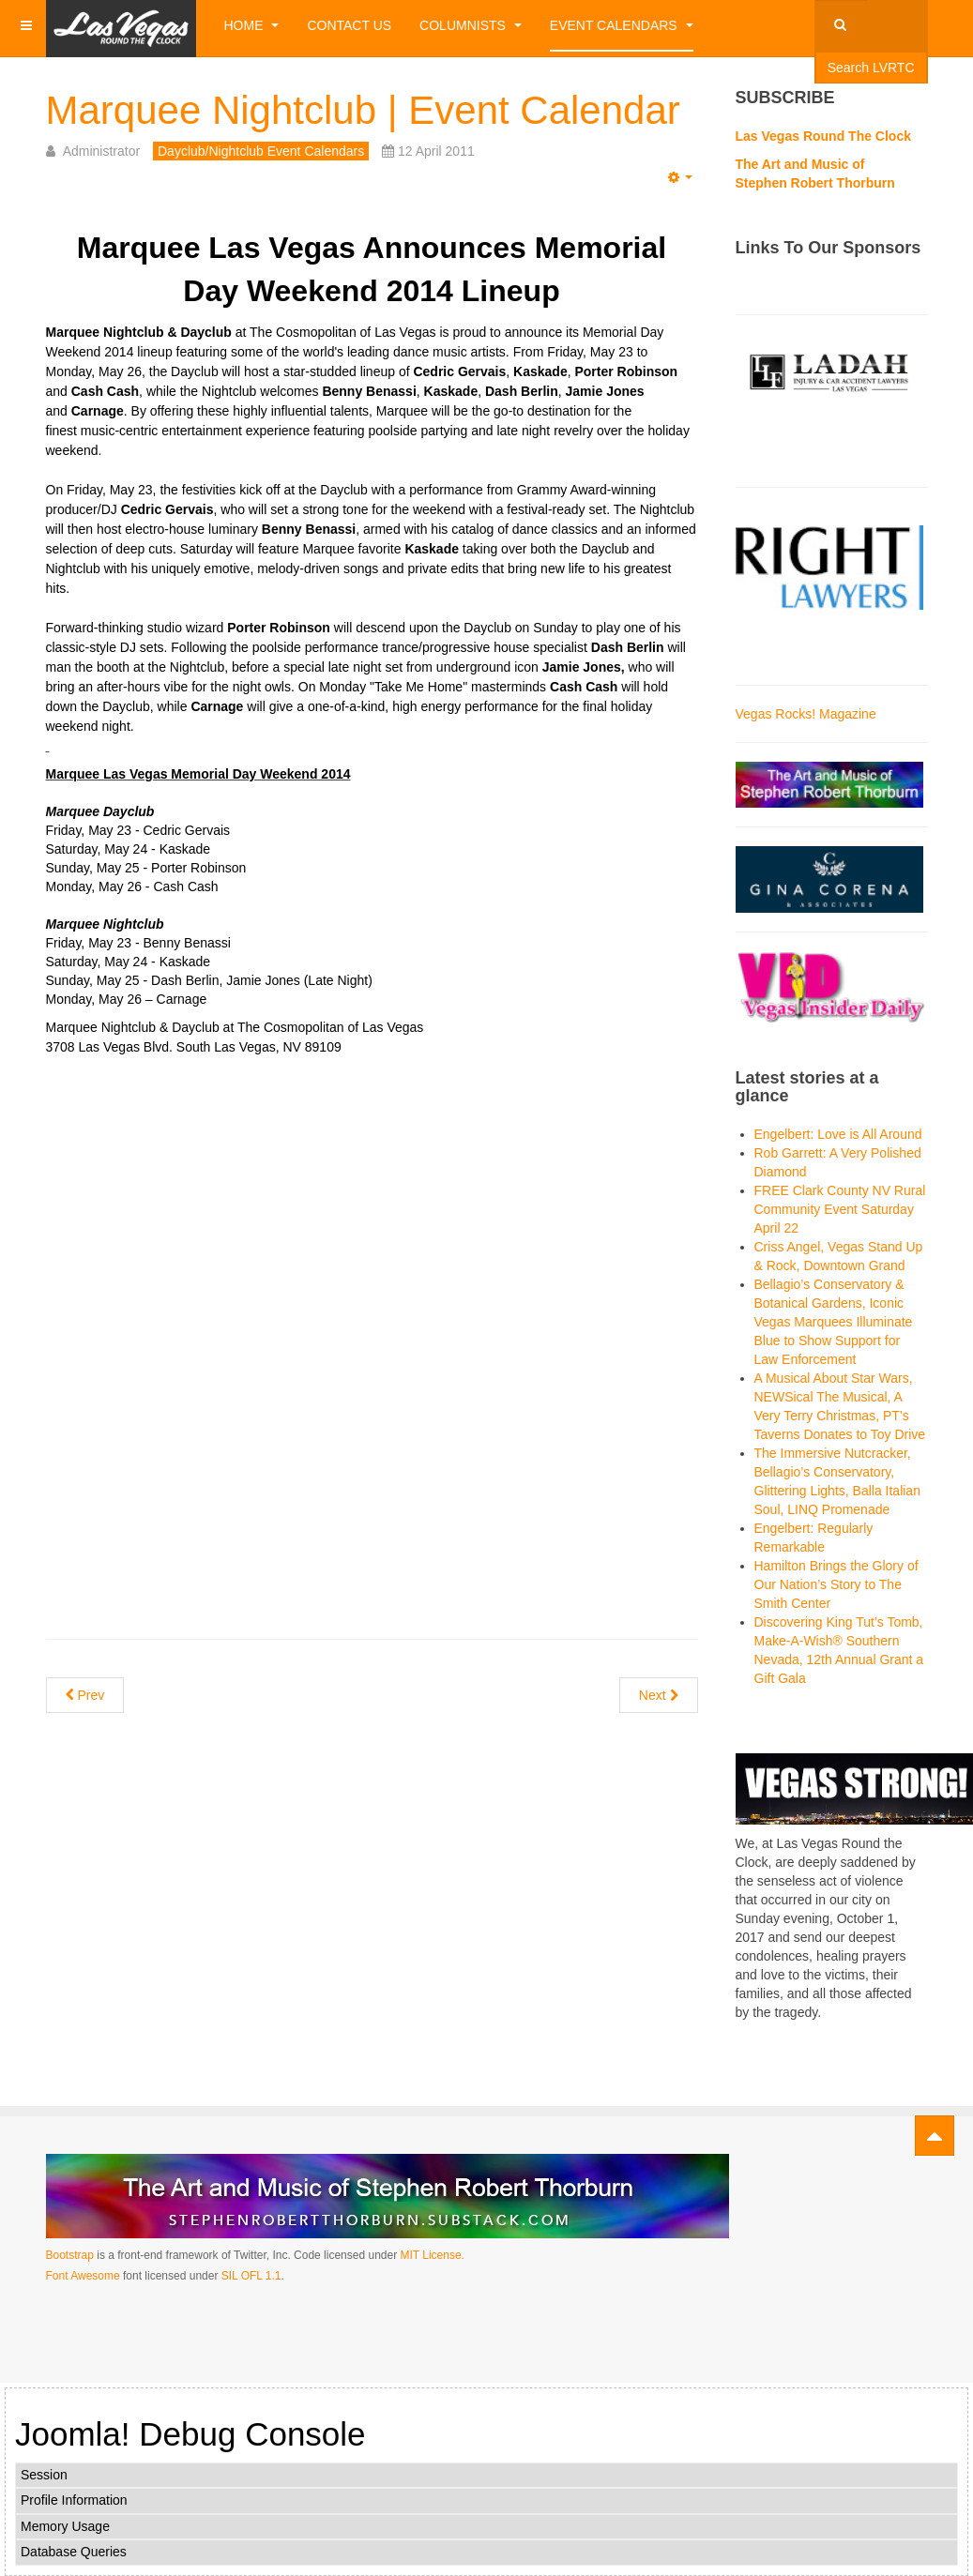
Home (252, 25)
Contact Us (349, 25)
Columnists (470, 25)
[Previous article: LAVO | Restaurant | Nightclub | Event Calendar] (85, 1695)
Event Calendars (621, 25)
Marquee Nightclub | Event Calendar (363, 110)
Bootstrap (70, 2255)
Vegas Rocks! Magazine (806, 713)
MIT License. (432, 2255)
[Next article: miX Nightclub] (658, 1695)
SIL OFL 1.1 (251, 2275)
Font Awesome (83, 2275)
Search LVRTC (871, 67)
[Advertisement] (371, 1198)
